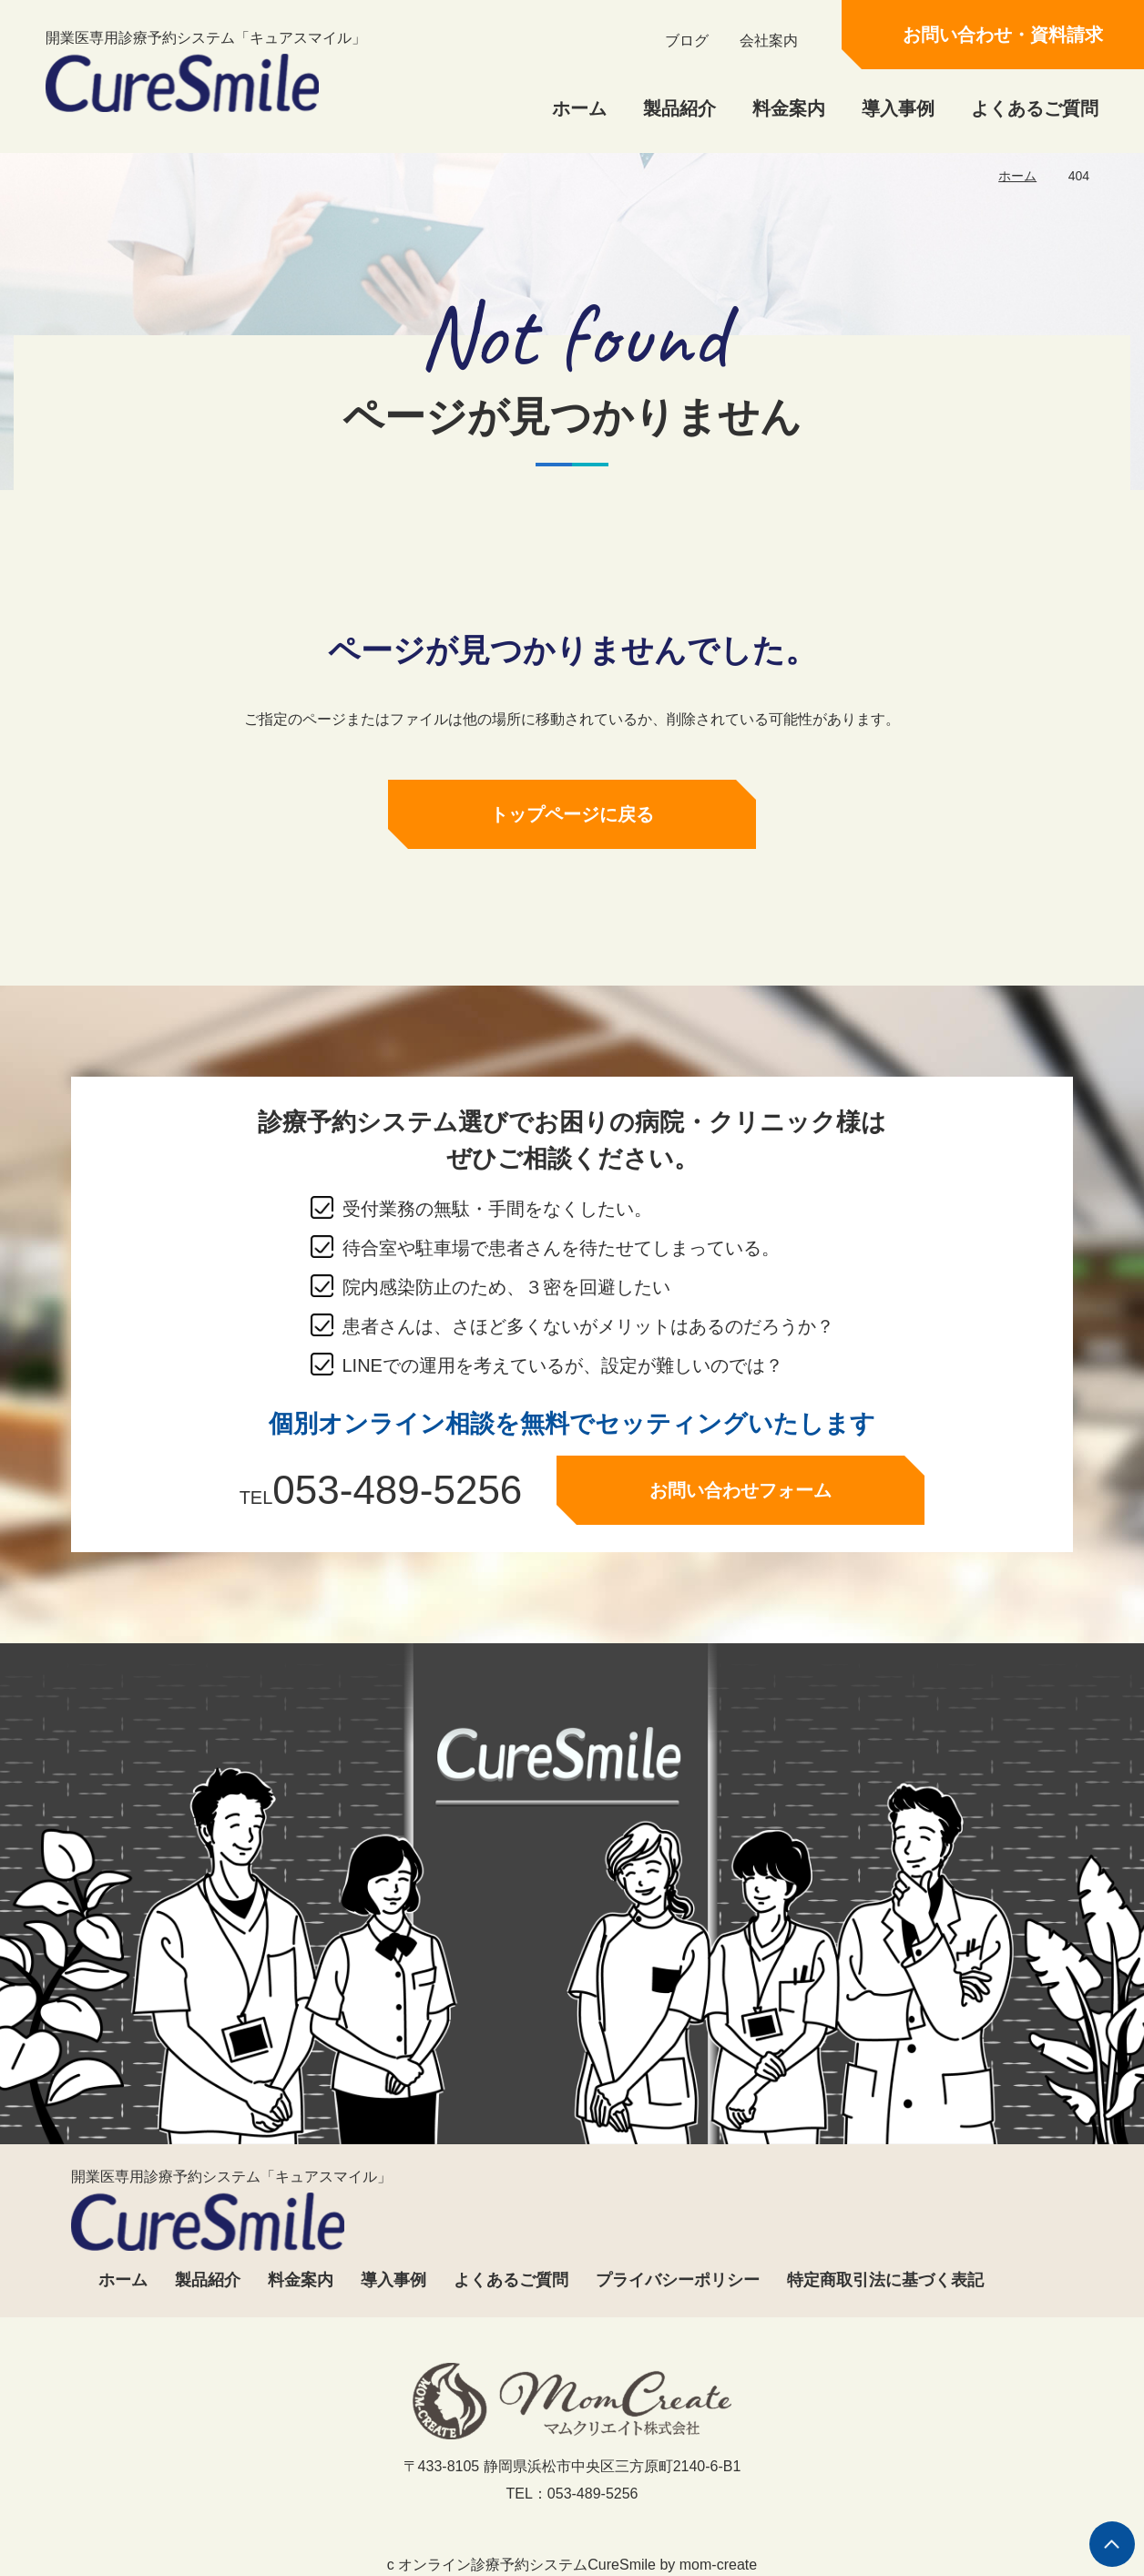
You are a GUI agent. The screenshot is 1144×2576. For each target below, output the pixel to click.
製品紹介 (679, 108)
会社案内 (769, 40)
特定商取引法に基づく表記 (885, 2280)
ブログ (687, 40)
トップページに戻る (572, 820)
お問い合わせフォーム (740, 1496)
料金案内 (788, 108)
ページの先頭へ (1112, 2544)
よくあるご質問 (1034, 108)
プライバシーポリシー (678, 2280)
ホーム (579, 108)
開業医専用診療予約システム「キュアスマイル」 (206, 71)
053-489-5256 (397, 1495)
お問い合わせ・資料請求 (1003, 35)
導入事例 (898, 108)
